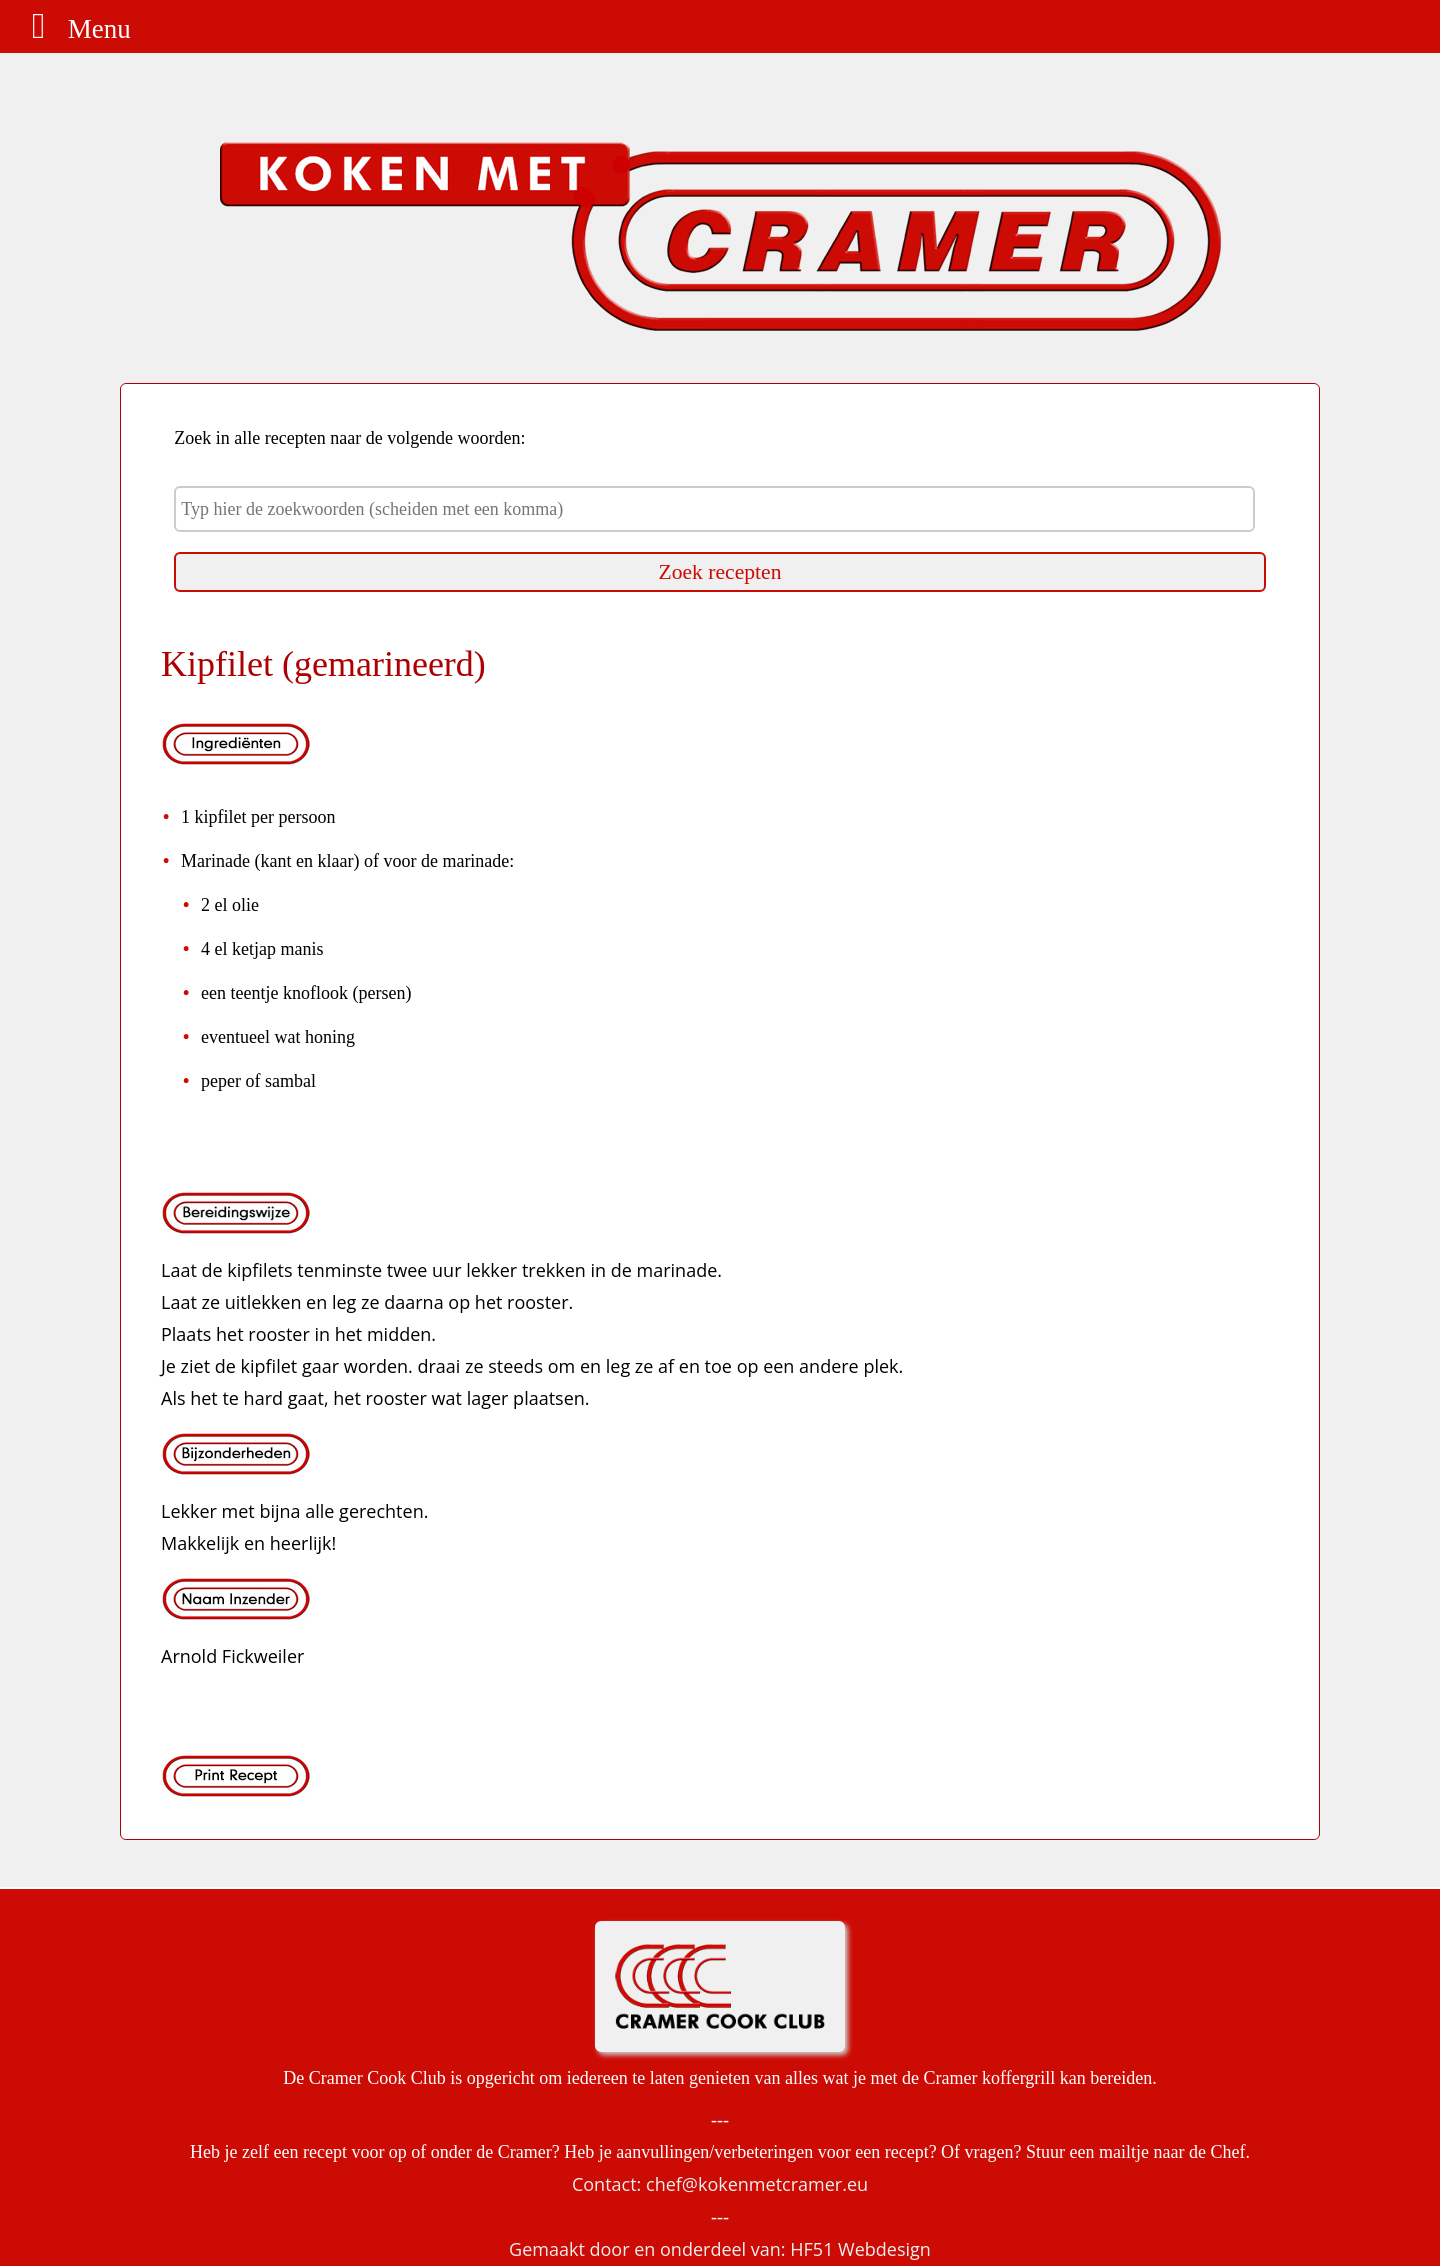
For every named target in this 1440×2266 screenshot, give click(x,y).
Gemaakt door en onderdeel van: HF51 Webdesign (720, 2249)
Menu (73, 29)
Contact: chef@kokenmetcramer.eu (720, 2184)
